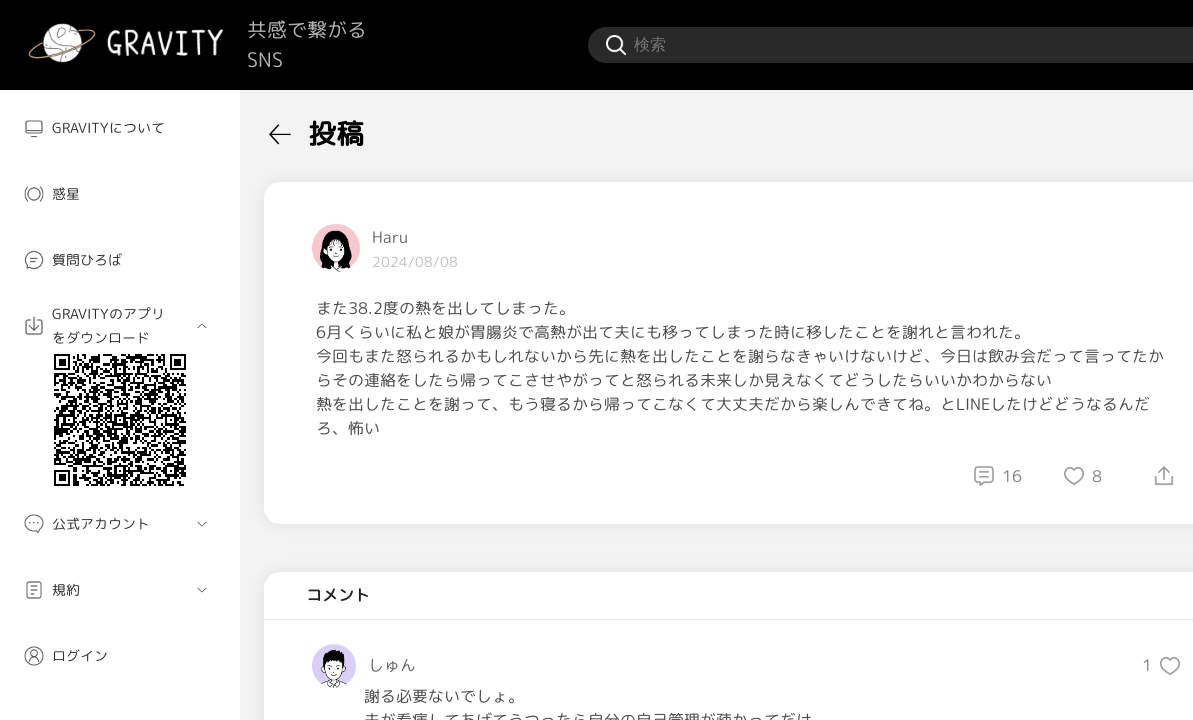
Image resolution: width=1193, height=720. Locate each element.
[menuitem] (120, 128)
